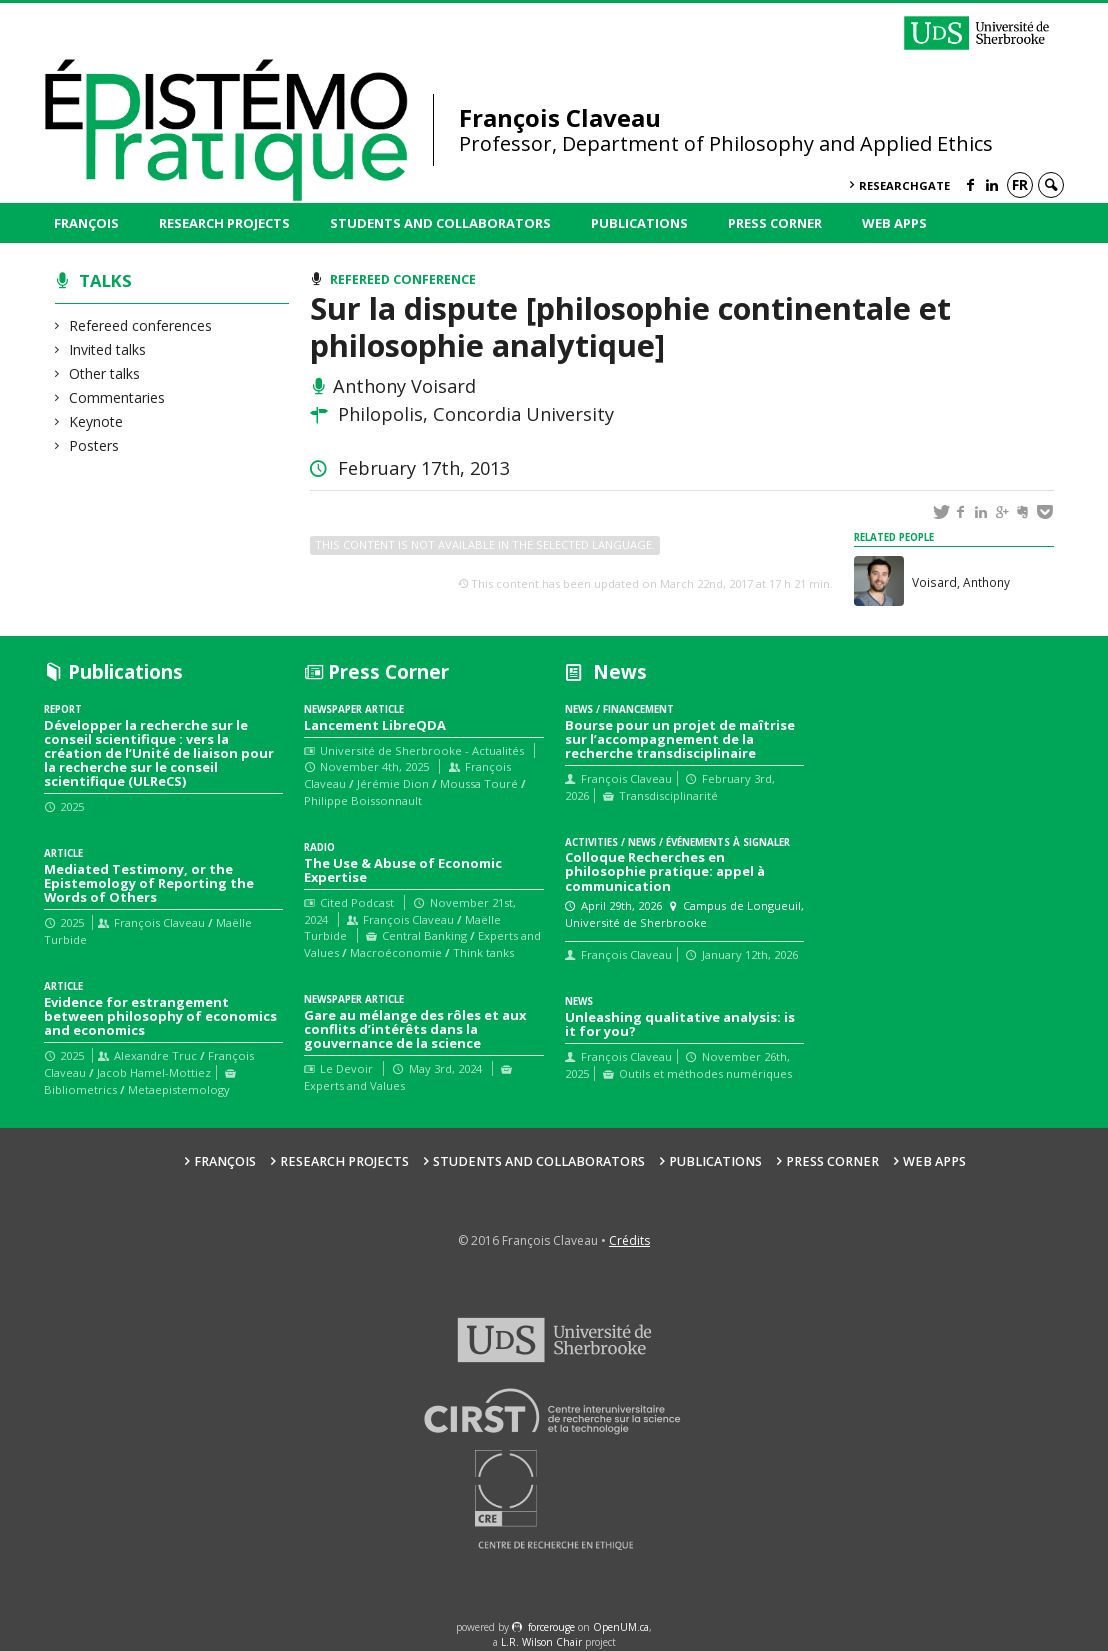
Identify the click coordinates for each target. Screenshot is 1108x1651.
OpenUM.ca (621, 1627)
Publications (639, 223)
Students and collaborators (440, 223)
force (551, 1627)
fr (1020, 184)
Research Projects (224, 223)
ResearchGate (904, 185)
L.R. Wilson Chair (541, 1642)
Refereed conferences (141, 325)
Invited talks (108, 349)
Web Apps (894, 223)
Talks (105, 280)
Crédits (629, 1240)
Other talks (105, 373)
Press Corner (775, 223)
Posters (94, 445)
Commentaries (117, 397)
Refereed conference (403, 279)
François (86, 223)
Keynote (96, 421)
